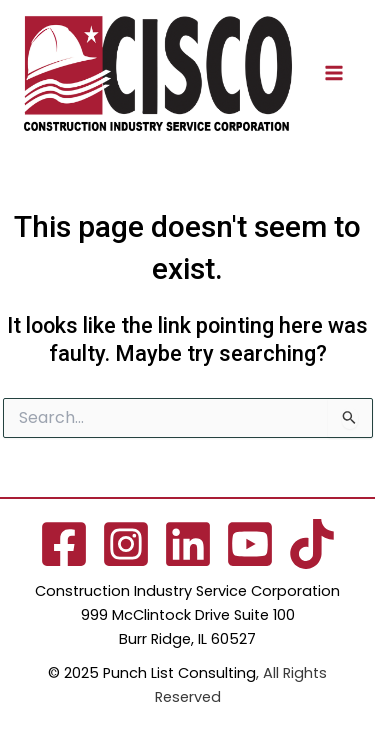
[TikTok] (312, 544)
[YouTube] (250, 544)
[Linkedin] (188, 544)
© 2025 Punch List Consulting (152, 673)
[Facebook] (64, 544)
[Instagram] (126, 544)
